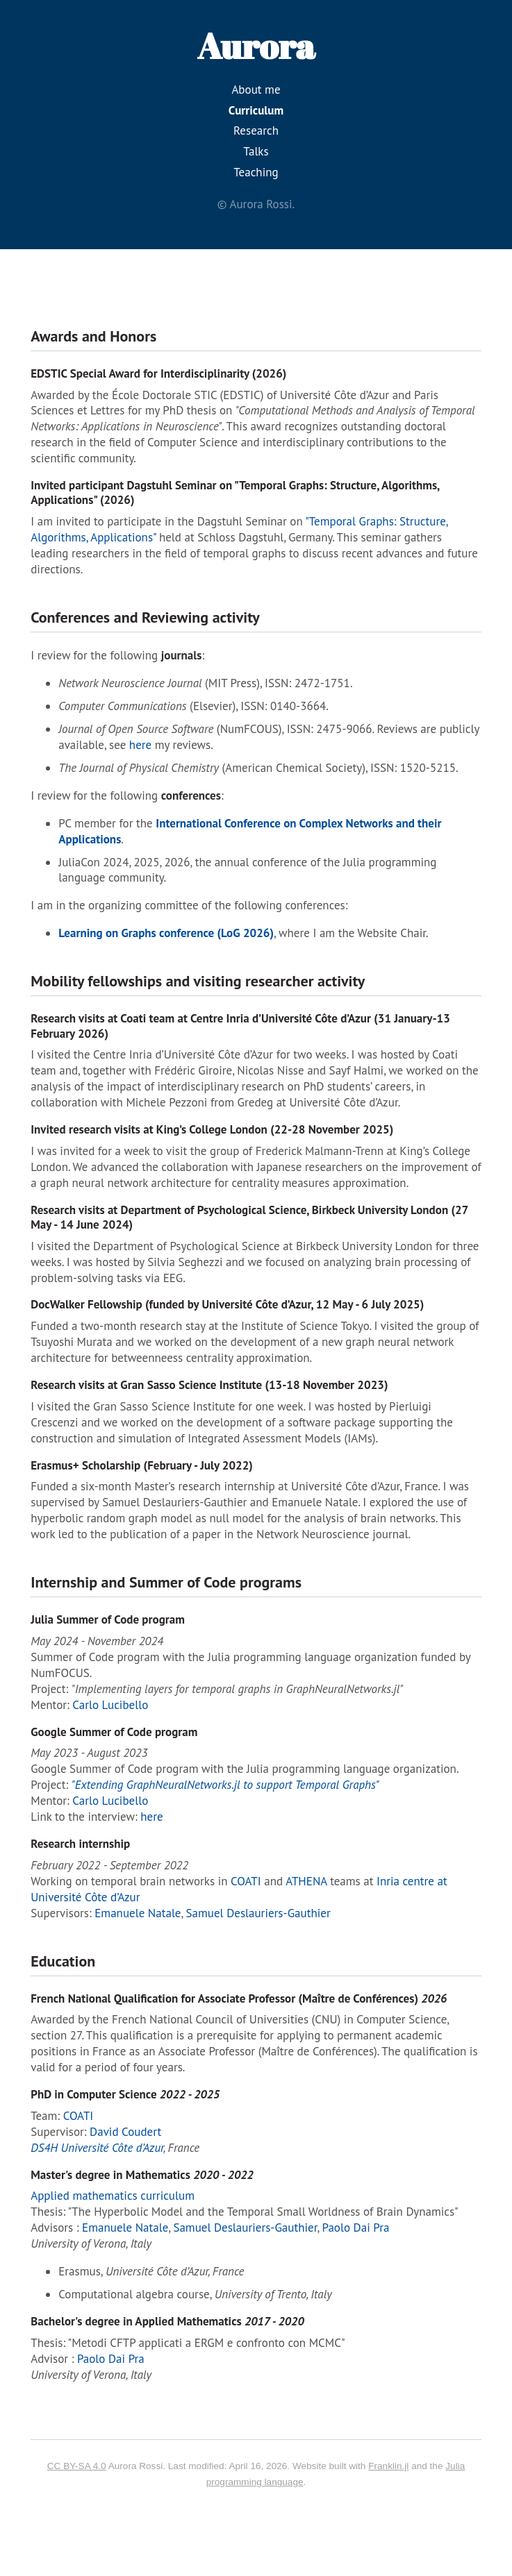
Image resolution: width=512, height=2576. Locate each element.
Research (256, 130)
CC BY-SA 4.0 (76, 2466)
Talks (255, 151)
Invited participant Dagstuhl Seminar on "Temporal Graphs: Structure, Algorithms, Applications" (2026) (235, 492)
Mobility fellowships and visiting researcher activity (198, 981)
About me (255, 89)
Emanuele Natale (137, 1913)
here (140, 744)
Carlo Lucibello (110, 1704)
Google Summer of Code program (114, 1732)
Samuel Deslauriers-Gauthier (258, 1913)
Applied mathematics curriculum (113, 2195)
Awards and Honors (93, 336)
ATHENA (306, 1881)
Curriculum (256, 110)
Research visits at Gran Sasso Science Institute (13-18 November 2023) (209, 1384)
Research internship (80, 1843)
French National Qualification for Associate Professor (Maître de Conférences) (239, 1998)
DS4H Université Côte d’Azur (97, 2147)
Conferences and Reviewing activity (145, 617)
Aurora (256, 45)
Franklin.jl (388, 2466)
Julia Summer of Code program (108, 1619)
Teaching (255, 172)
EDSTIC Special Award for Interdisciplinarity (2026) (158, 373)
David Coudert (125, 2131)
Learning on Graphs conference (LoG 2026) (166, 933)
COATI (246, 1881)
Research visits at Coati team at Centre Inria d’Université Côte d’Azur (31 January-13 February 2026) (240, 1026)
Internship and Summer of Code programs (166, 1582)
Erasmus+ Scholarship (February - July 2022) (142, 1465)
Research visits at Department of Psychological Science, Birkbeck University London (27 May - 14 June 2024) (249, 1217)
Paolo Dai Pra (356, 2227)
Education (63, 1961)
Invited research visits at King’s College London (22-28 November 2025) (212, 1129)
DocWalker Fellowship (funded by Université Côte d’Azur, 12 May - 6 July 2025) (227, 1304)
